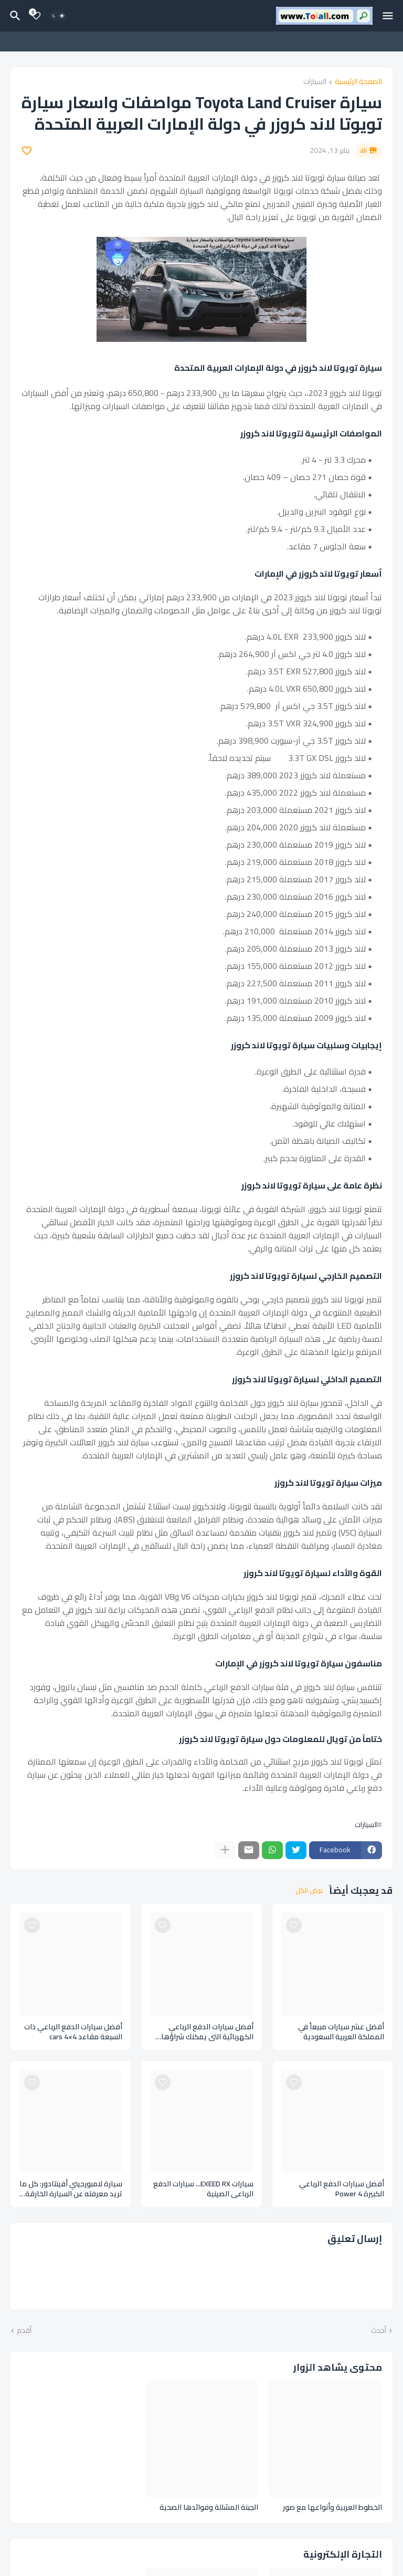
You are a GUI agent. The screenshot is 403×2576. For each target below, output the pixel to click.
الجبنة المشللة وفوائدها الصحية (209, 2507)
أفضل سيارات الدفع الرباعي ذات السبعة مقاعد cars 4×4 (73, 2032)
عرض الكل (309, 1890)
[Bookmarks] (36, 16)
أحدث (378, 2330)
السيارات (314, 82)
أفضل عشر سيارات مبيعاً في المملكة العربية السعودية (341, 2032)
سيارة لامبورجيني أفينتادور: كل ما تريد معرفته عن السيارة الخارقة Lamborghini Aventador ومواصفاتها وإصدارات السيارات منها (70, 2189)
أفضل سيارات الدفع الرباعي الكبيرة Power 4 (341, 2189)
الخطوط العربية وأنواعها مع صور (332, 2507)
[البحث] (13, 16)
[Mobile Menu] (388, 16)
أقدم (24, 2330)
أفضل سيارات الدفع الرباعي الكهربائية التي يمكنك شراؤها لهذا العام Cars (207, 2032)
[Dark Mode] (58, 16)
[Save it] (27, 151)
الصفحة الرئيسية (358, 82)
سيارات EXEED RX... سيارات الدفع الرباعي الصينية (203, 2189)
